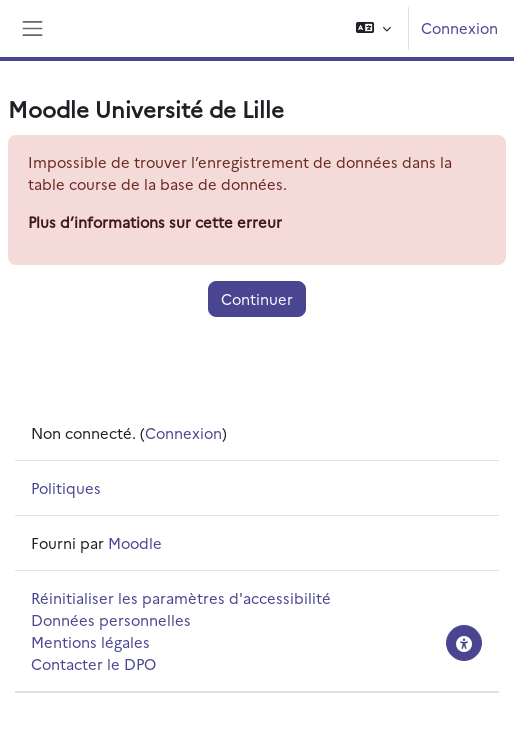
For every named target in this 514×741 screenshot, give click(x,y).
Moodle (135, 542)
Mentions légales (90, 641)
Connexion (459, 27)
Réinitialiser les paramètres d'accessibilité (181, 597)
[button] (373, 28)
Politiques (66, 487)
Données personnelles (111, 619)
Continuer (257, 298)
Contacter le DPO (93, 663)
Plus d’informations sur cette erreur (155, 221)
